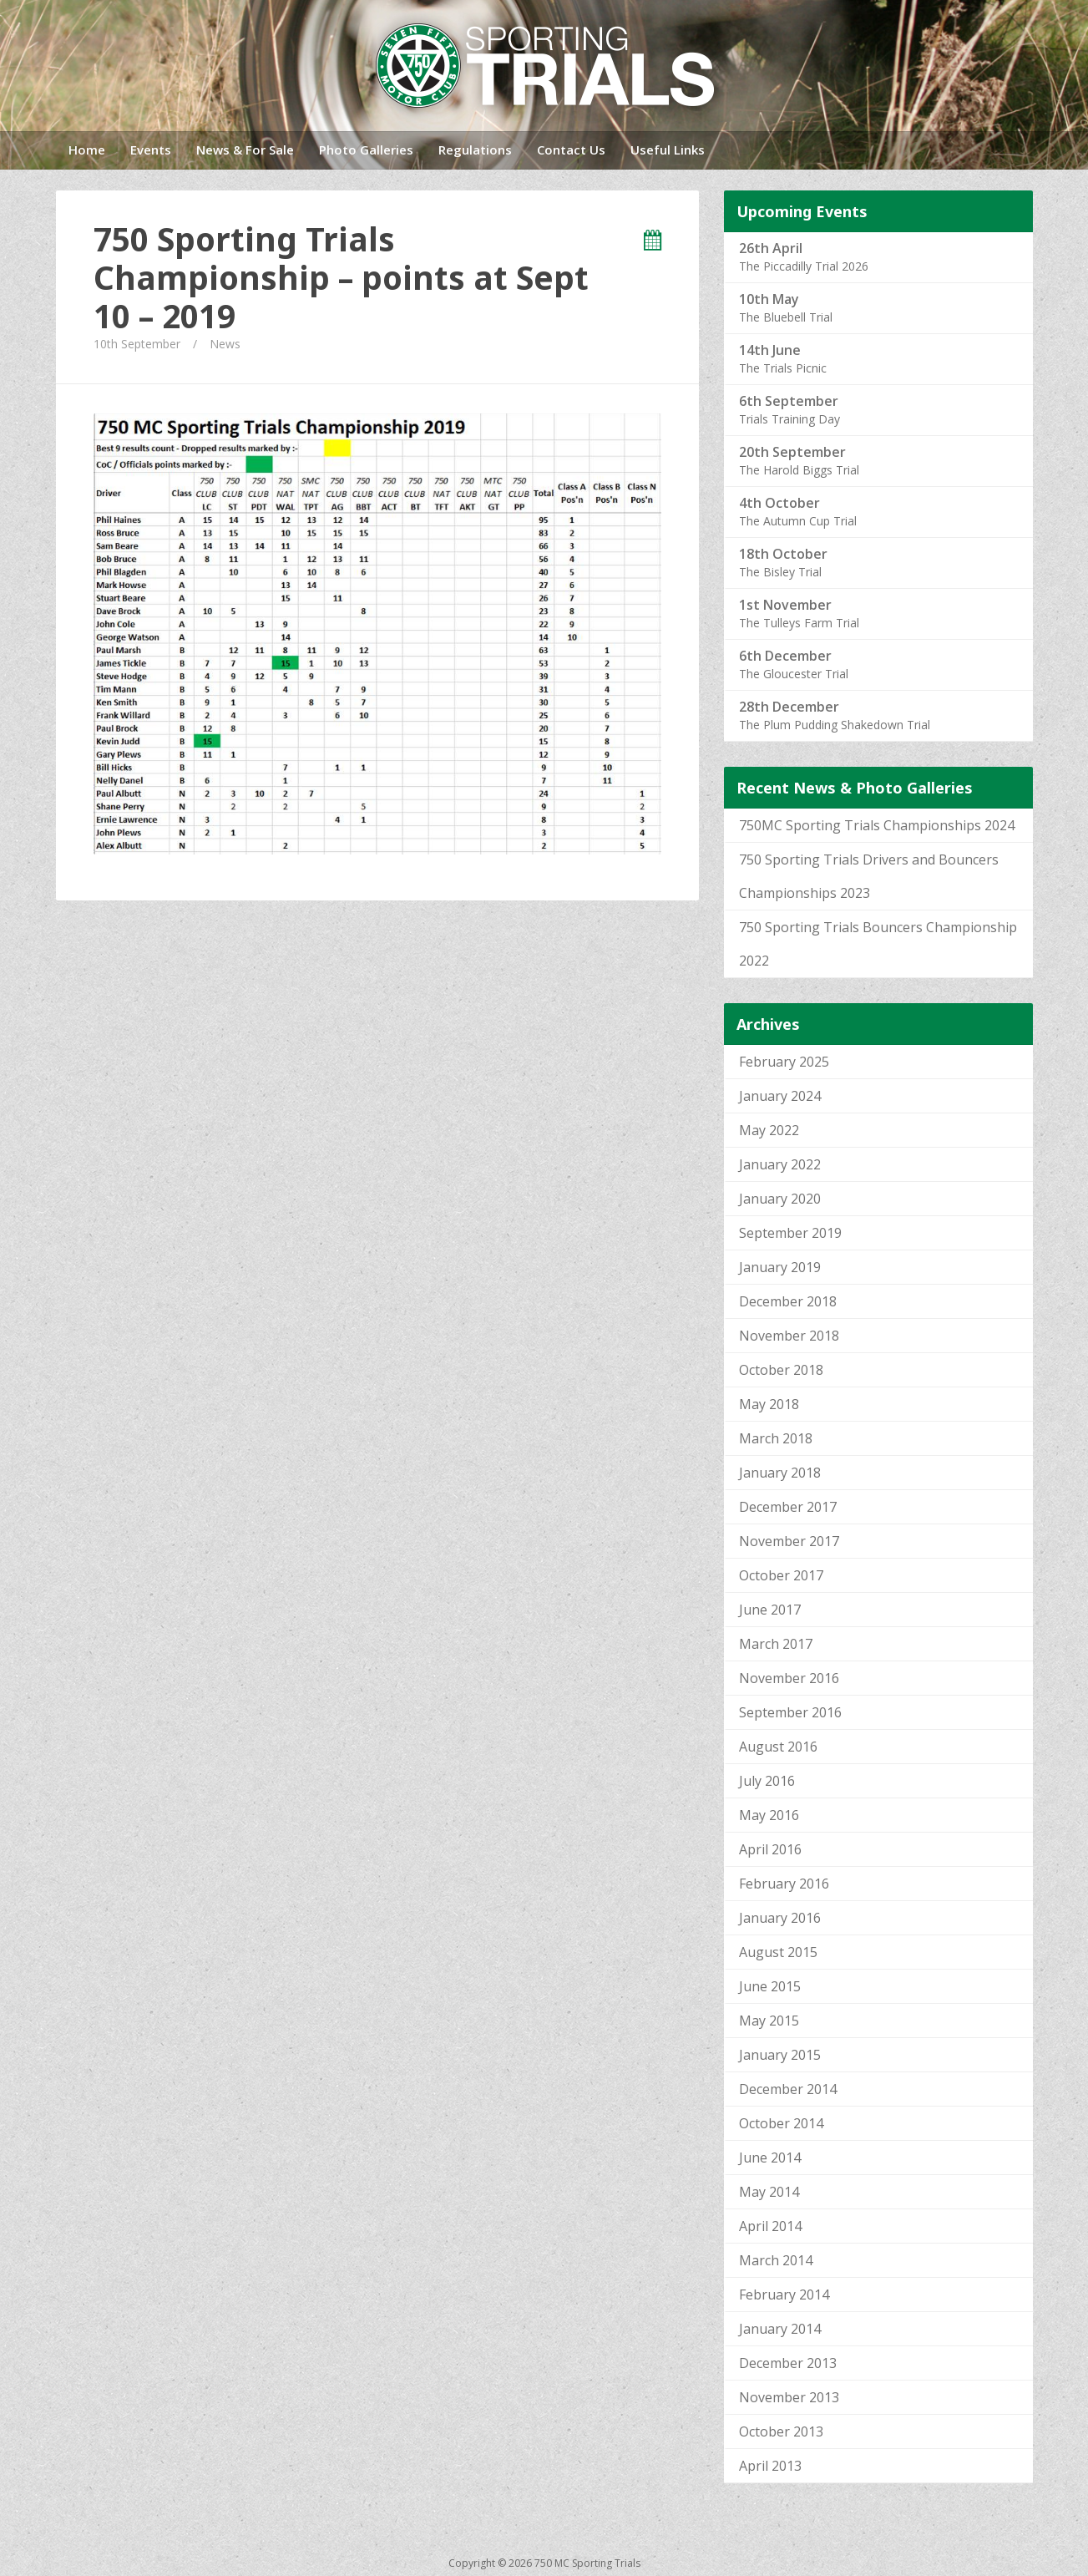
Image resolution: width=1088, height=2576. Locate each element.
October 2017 (781, 1575)
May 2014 (769, 2192)
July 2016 (767, 1781)
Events (150, 149)
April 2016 (770, 1849)
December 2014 (788, 2089)
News (225, 344)
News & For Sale (245, 149)
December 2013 (788, 2363)
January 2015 (780, 2055)
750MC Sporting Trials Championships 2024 (877, 825)
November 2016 (789, 1678)
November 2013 (789, 2397)
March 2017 (775, 1644)
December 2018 (788, 1301)
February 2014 (784, 2294)
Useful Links (667, 149)
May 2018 (769, 1404)
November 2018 (789, 1335)
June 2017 (770, 1609)
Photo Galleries (366, 149)
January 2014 (780, 2329)
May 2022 (769, 1130)
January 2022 (780, 1164)
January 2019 (780, 1267)
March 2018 (775, 1438)
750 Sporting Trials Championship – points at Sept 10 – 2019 (341, 277)
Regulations (475, 149)
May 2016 (769, 1815)
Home (86, 149)
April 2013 (770, 2466)
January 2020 (780, 1198)
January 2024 (780, 1096)
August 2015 (778, 1952)
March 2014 (775, 2260)
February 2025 (784, 1061)
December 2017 (788, 1507)
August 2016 (778, 1746)
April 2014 (770, 2226)
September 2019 (790, 1233)
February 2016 (784, 1883)
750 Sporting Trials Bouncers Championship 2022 (878, 944)
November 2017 (789, 1541)
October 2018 (781, 1370)
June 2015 (770, 1986)
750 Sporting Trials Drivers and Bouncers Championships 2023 (869, 876)
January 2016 (780, 1918)
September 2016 (790, 1712)
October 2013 (781, 2431)
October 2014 (781, 2123)
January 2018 (780, 1472)
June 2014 (770, 2157)
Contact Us (571, 149)
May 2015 (769, 2020)
